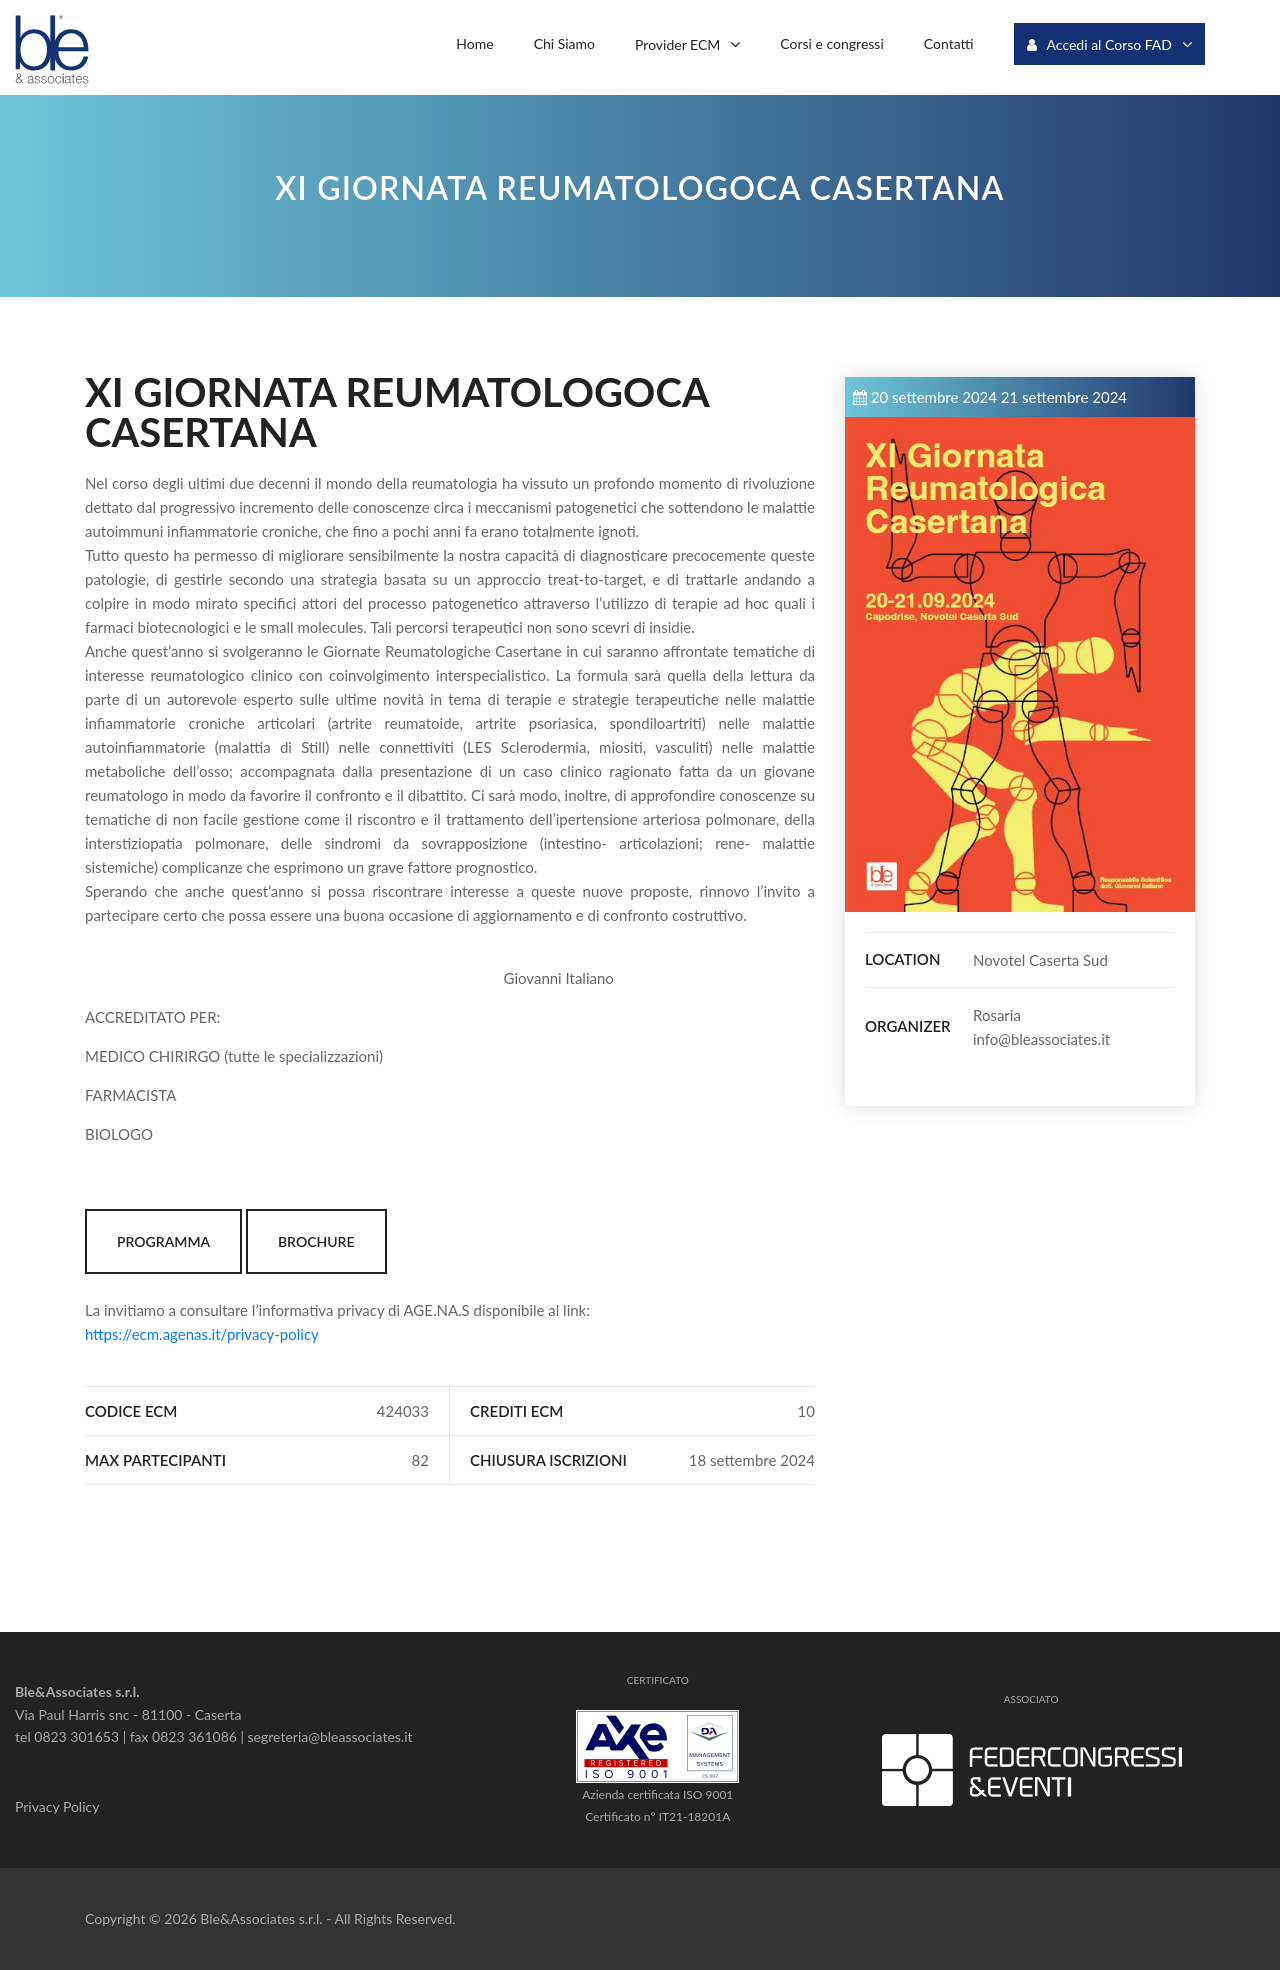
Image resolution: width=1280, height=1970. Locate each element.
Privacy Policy (57, 1806)
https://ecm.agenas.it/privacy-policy (202, 1334)
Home (474, 44)
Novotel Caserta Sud (1040, 960)
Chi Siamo (564, 44)
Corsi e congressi (831, 44)
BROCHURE (316, 1241)
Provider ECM (677, 44)
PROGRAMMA (163, 1241)
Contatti (949, 44)
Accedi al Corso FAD (1099, 44)
